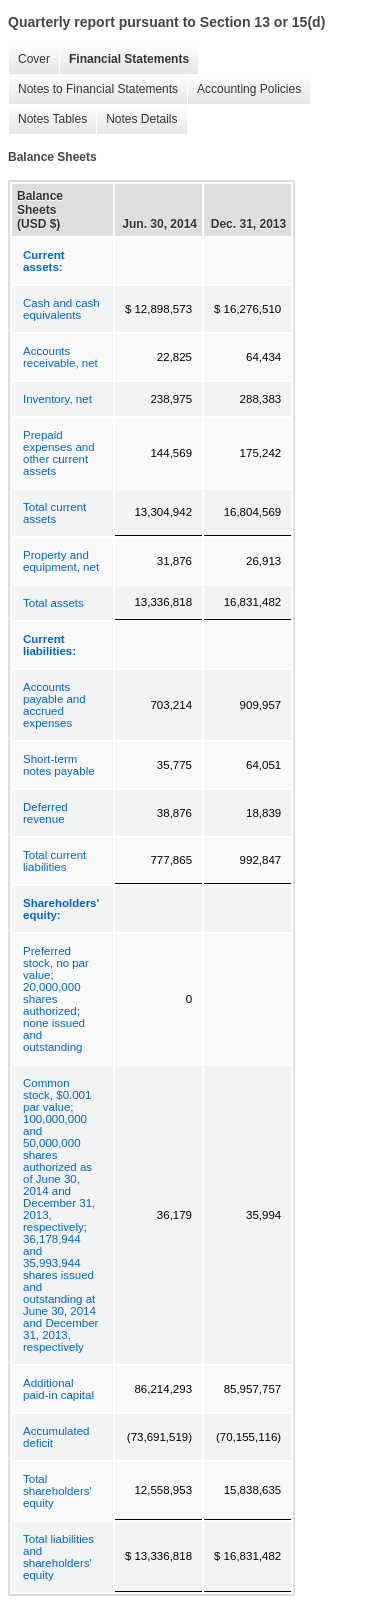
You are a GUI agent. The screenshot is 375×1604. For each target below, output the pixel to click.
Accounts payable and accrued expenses (54, 705)
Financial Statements (124, 59)
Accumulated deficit (56, 1437)
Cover (29, 59)
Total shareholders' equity (57, 1491)
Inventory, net (57, 399)
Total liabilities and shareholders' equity (58, 1557)
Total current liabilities (54, 861)
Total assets (53, 603)
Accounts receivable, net (60, 357)
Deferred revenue (45, 813)
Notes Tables (47, 119)
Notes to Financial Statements (93, 89)
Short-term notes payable (59, 765)
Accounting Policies (244, 89)
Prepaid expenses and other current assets (59, 453)
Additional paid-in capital (58, 1389)
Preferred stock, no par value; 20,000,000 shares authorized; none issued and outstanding (56, 999)
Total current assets (54, 513)
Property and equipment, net (61, 561)
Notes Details (136, 119)
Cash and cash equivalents (61, 309)
